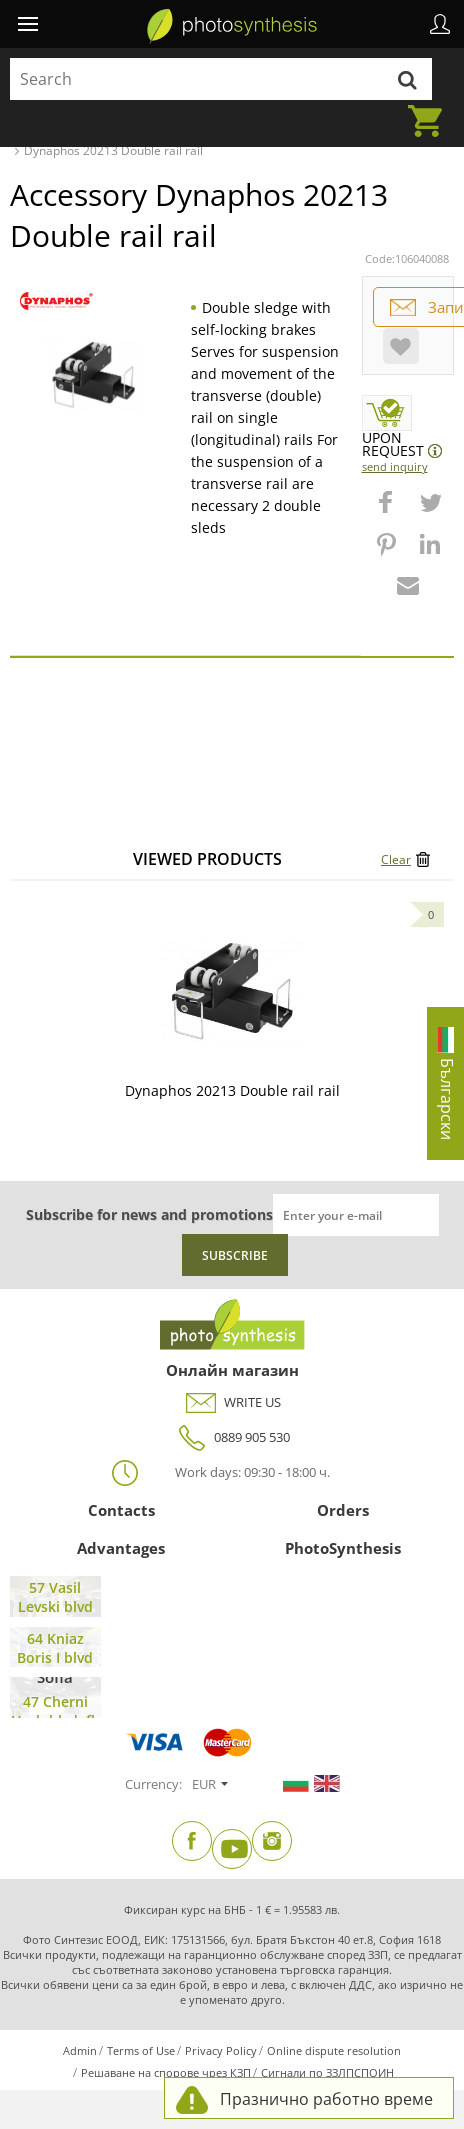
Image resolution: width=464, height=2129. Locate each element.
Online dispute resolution (334, 2050)
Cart (431, 109)
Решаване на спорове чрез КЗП (166, 2072)
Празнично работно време (326, 2099)
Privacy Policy (221, 2050)
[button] (388, 512)
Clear (396, 859)
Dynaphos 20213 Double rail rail (232, 1090)
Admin (80, 2050)
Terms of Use (141, 2050)
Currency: (153, 1784)
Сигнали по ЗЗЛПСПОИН (327, 2072)
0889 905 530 (232, 1437)
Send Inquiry (395, 466)
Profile (440, 24)
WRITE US (232, 1402)
